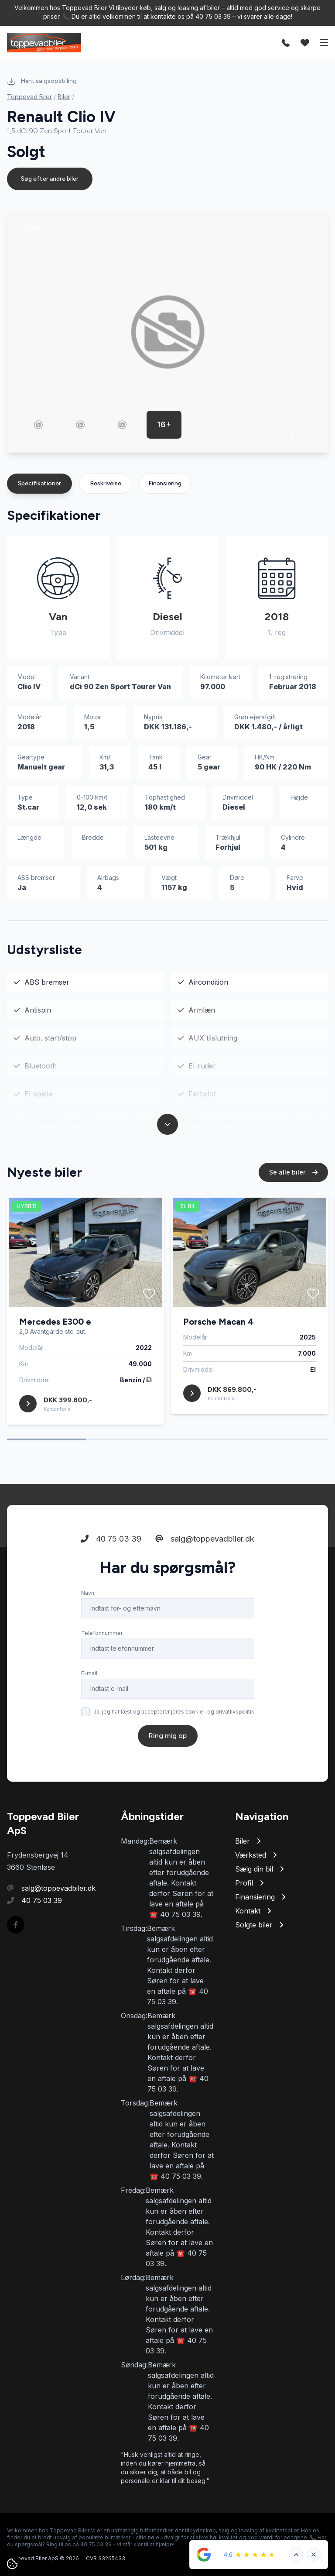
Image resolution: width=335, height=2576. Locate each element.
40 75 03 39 (111, 1542)
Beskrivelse (105, 483)
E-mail (89, 1676)
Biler (64, 96)
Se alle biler (293, 1175)
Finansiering (164, 483)
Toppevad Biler (29, 96)
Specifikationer (39, 483)
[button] (293, 432)
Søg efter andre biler (50, 178)
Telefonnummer (102, 1636)
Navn (87, 1596)
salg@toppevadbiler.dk (204, 1542)
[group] (167, 332)
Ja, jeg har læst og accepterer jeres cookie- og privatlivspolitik (173, 1715)
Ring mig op (168, 1739)
